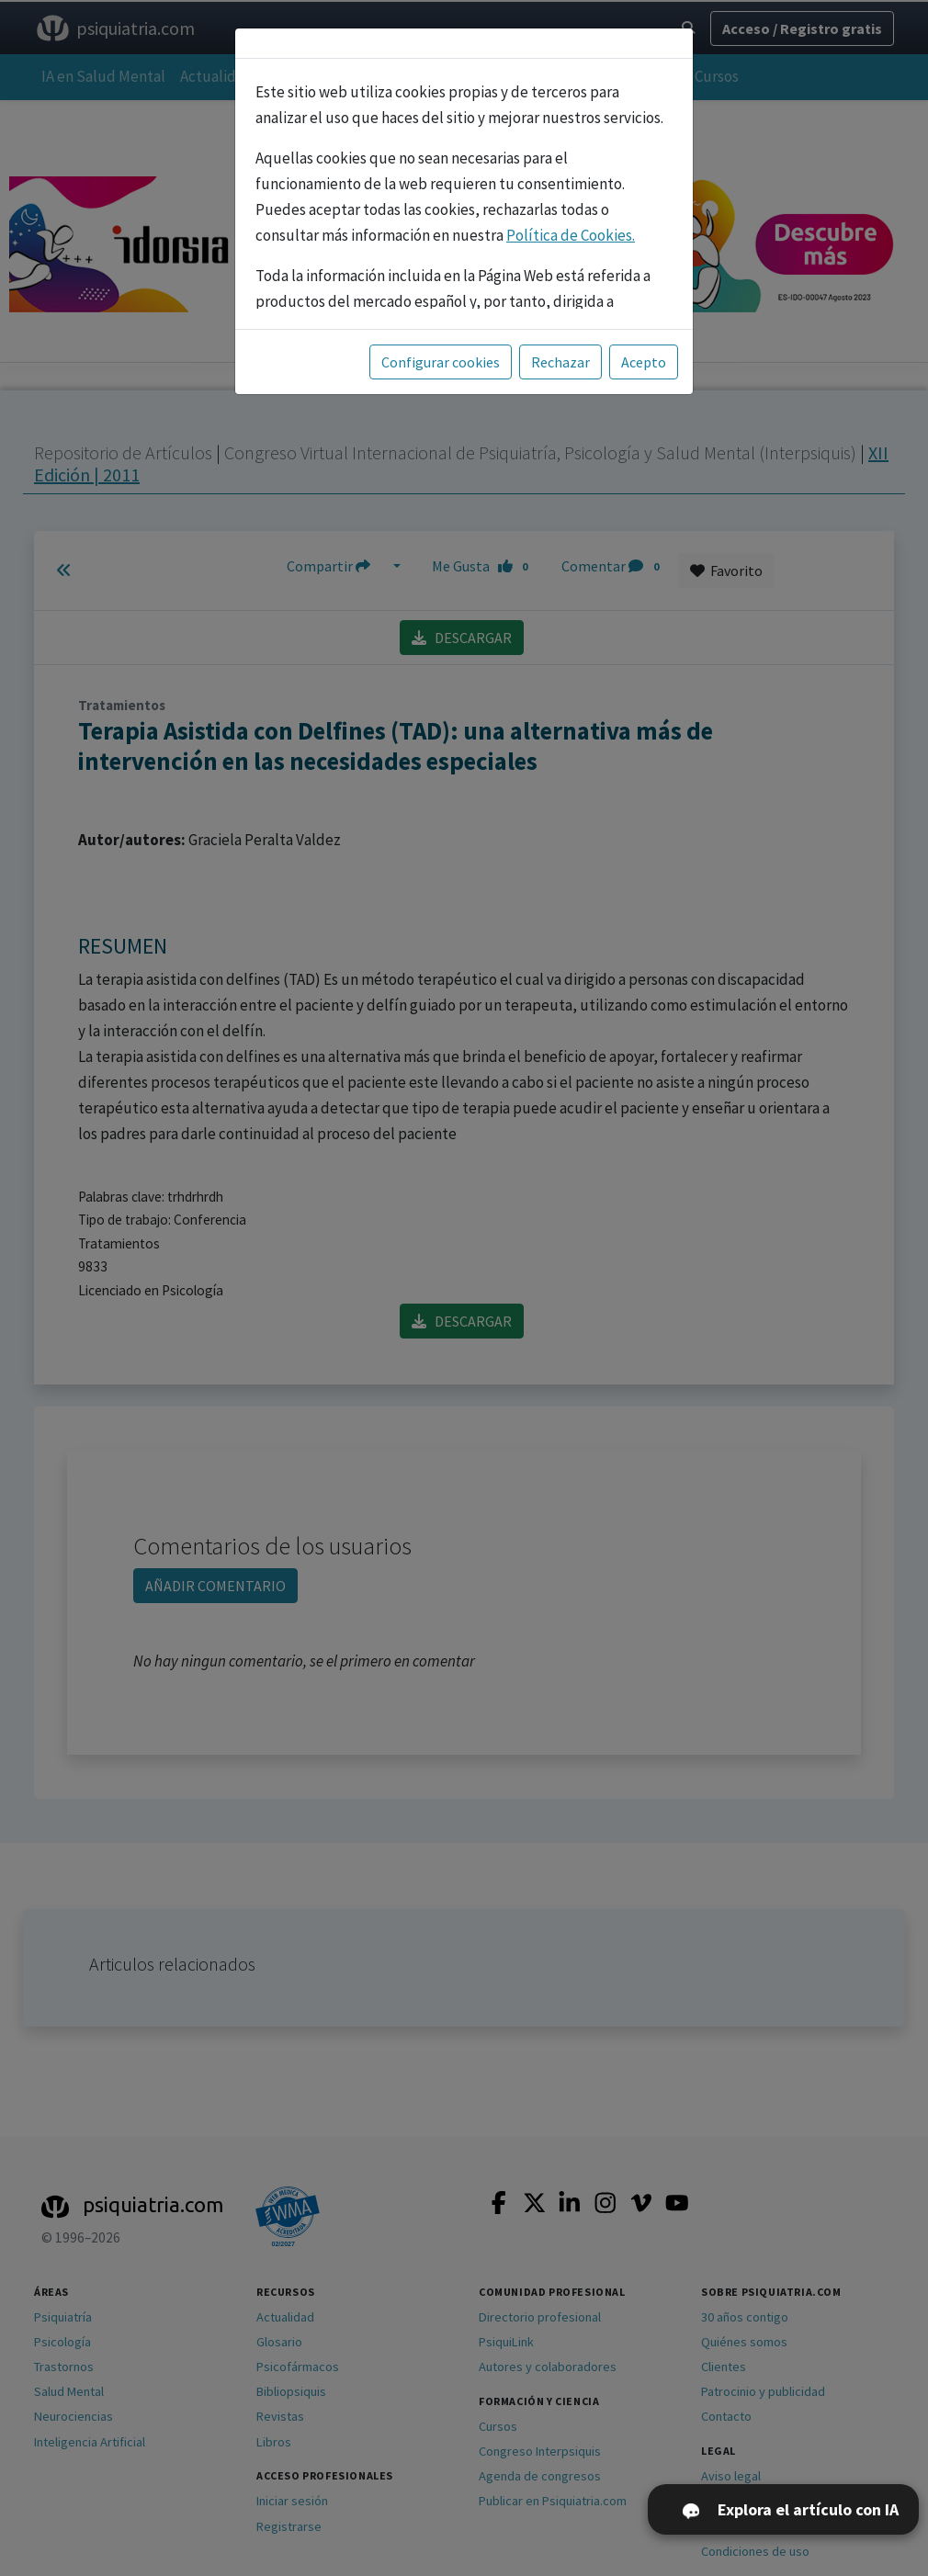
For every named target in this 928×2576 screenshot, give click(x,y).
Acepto (643, 362)
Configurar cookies (440, 362)
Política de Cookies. (570, 235)
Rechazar (560, 362)
